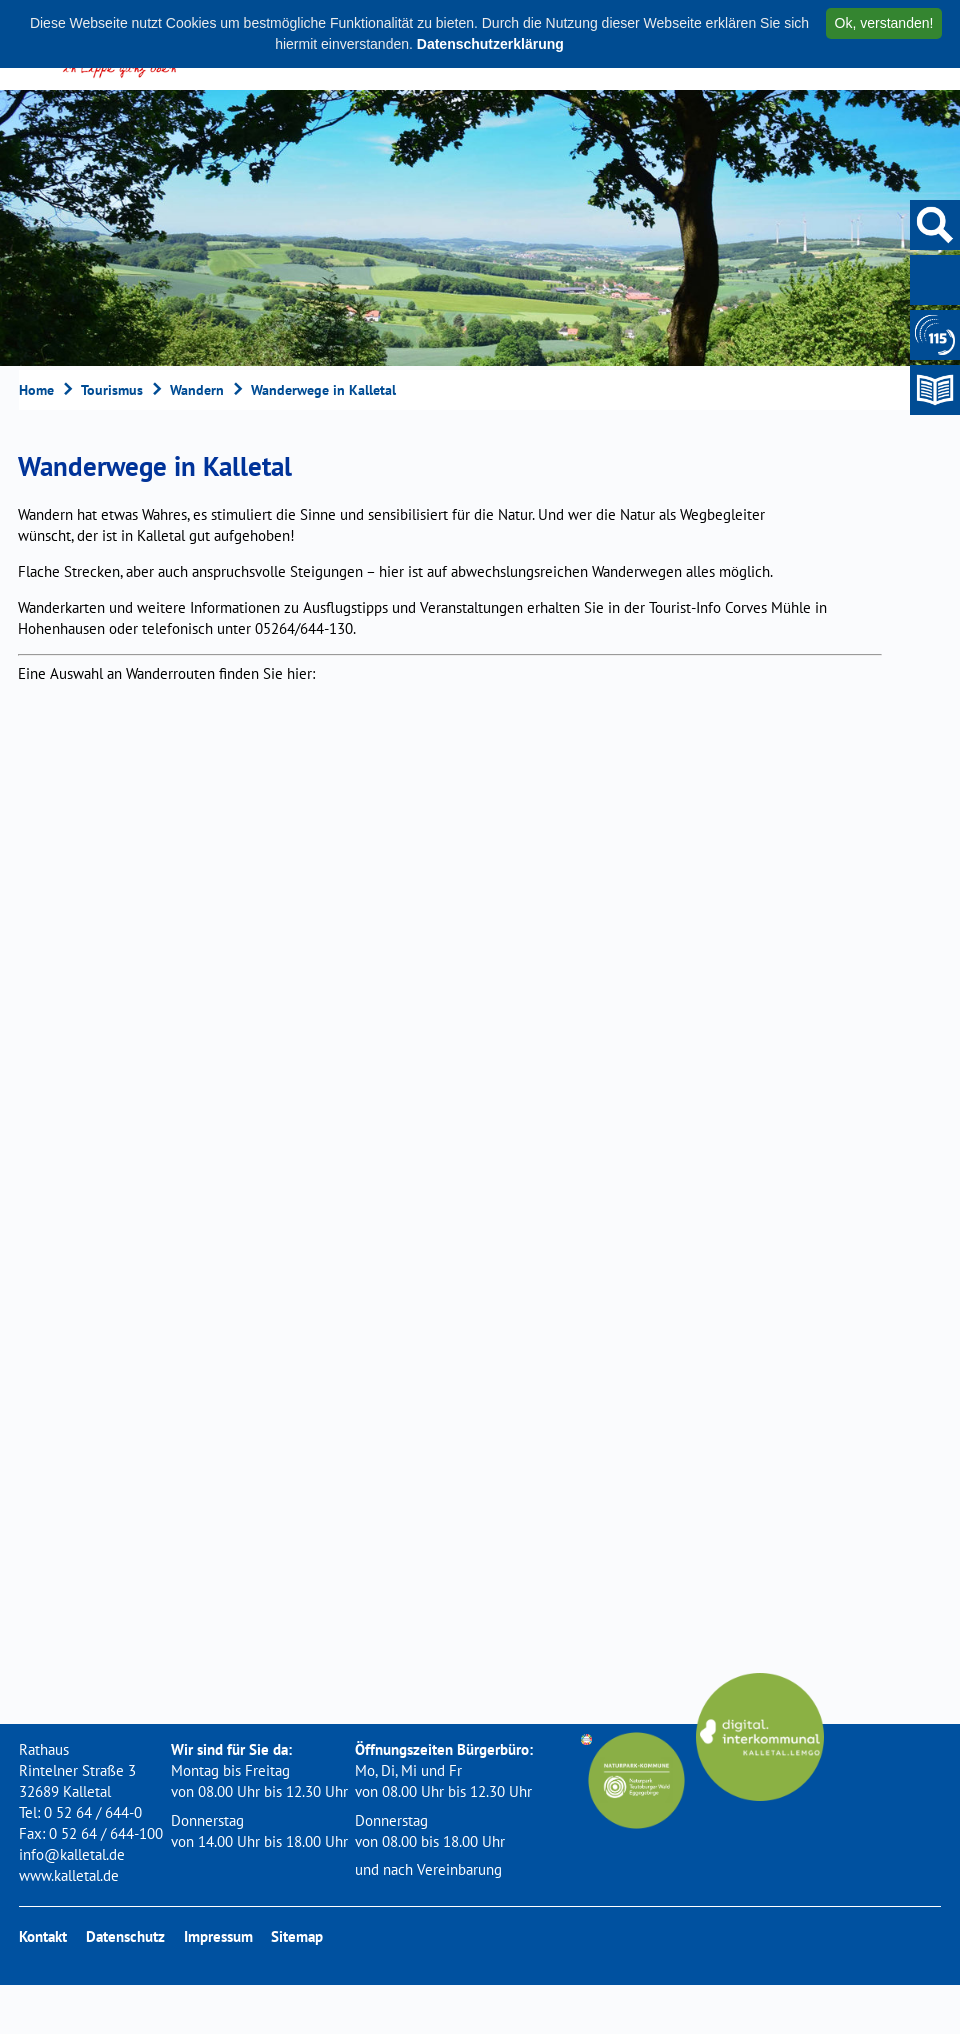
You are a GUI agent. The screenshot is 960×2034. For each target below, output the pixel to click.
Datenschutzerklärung (490, 44)
